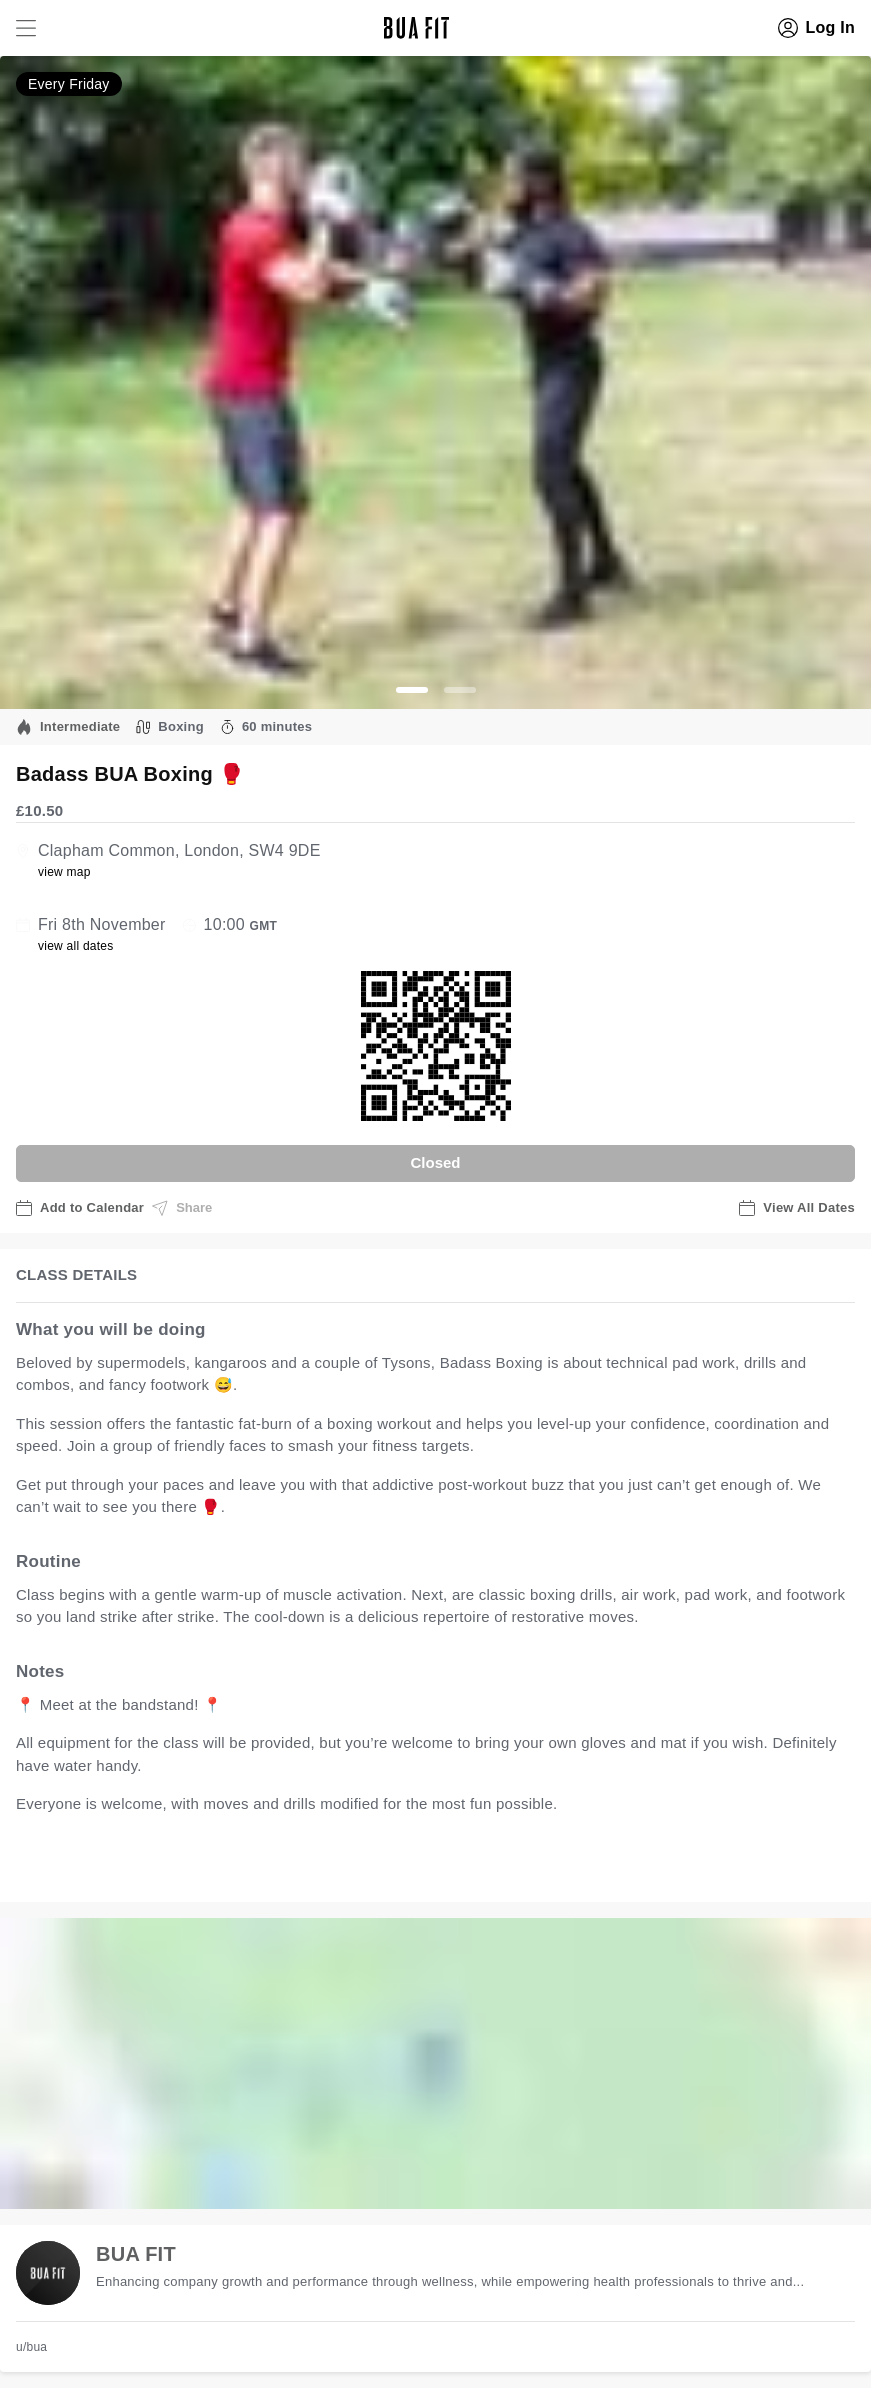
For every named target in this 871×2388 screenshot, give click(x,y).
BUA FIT (136, 2254)
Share (182, 1208)
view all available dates (421, 1866)
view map (64, 872)
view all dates (76, 946)
